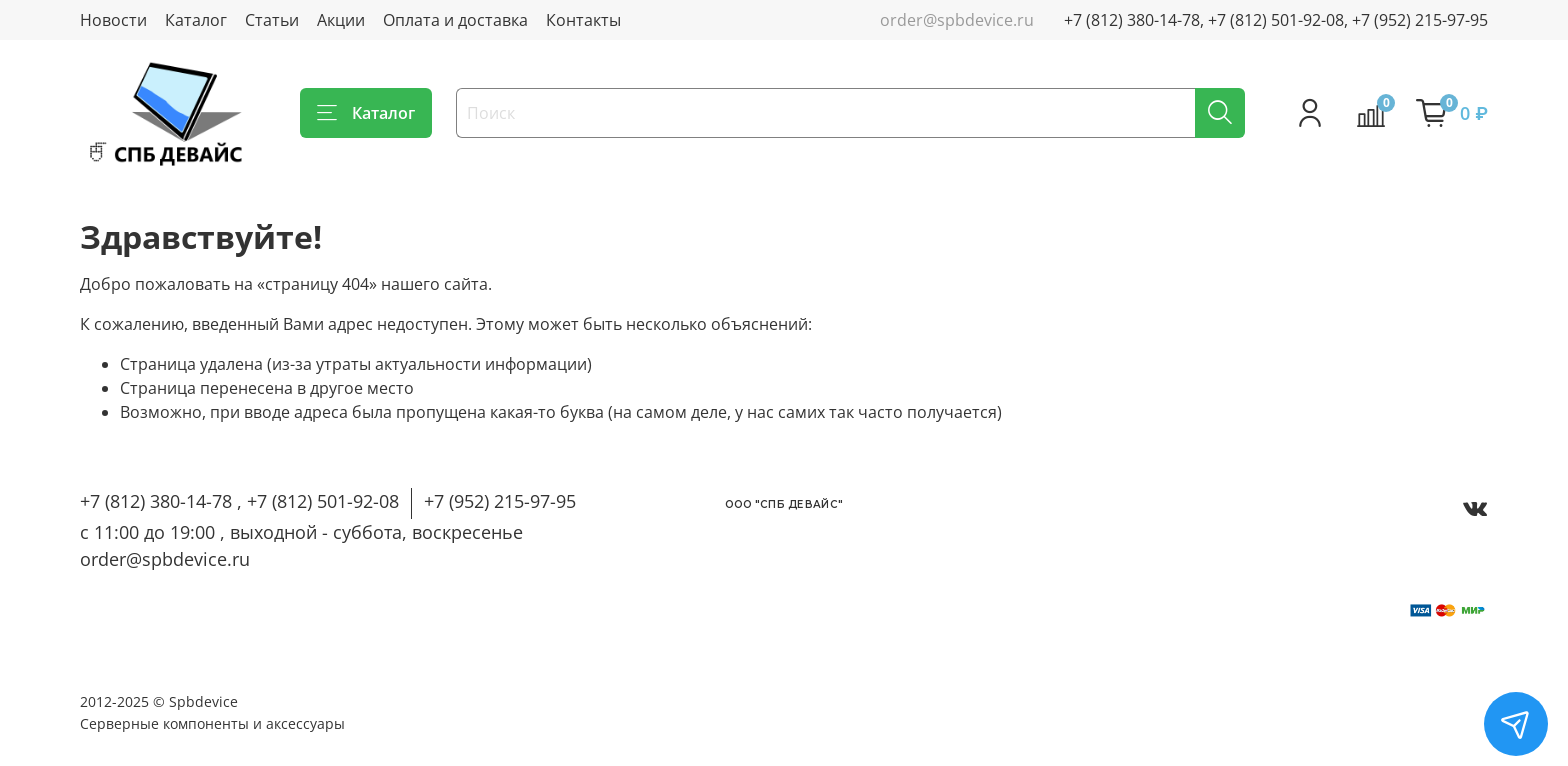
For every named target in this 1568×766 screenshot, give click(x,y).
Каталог (196, 20)
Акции (341, 20)
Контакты (583, 20)
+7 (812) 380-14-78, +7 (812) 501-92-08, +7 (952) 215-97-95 (1276, 20)
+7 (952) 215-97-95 (500, 501)
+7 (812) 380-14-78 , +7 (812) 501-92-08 (239, 501)
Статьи (272, 20)
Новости (113, 20)
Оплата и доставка (455, 20)
